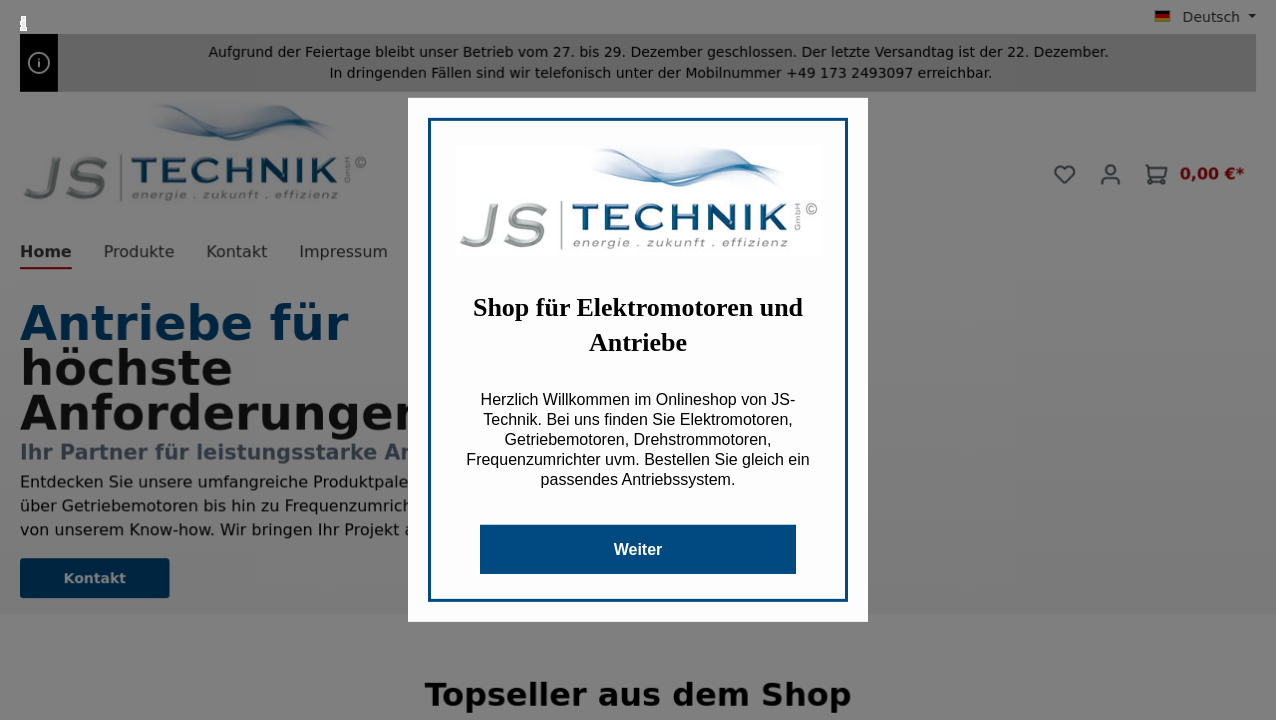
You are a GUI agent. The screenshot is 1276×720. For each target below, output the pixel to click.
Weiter (638, 549)
